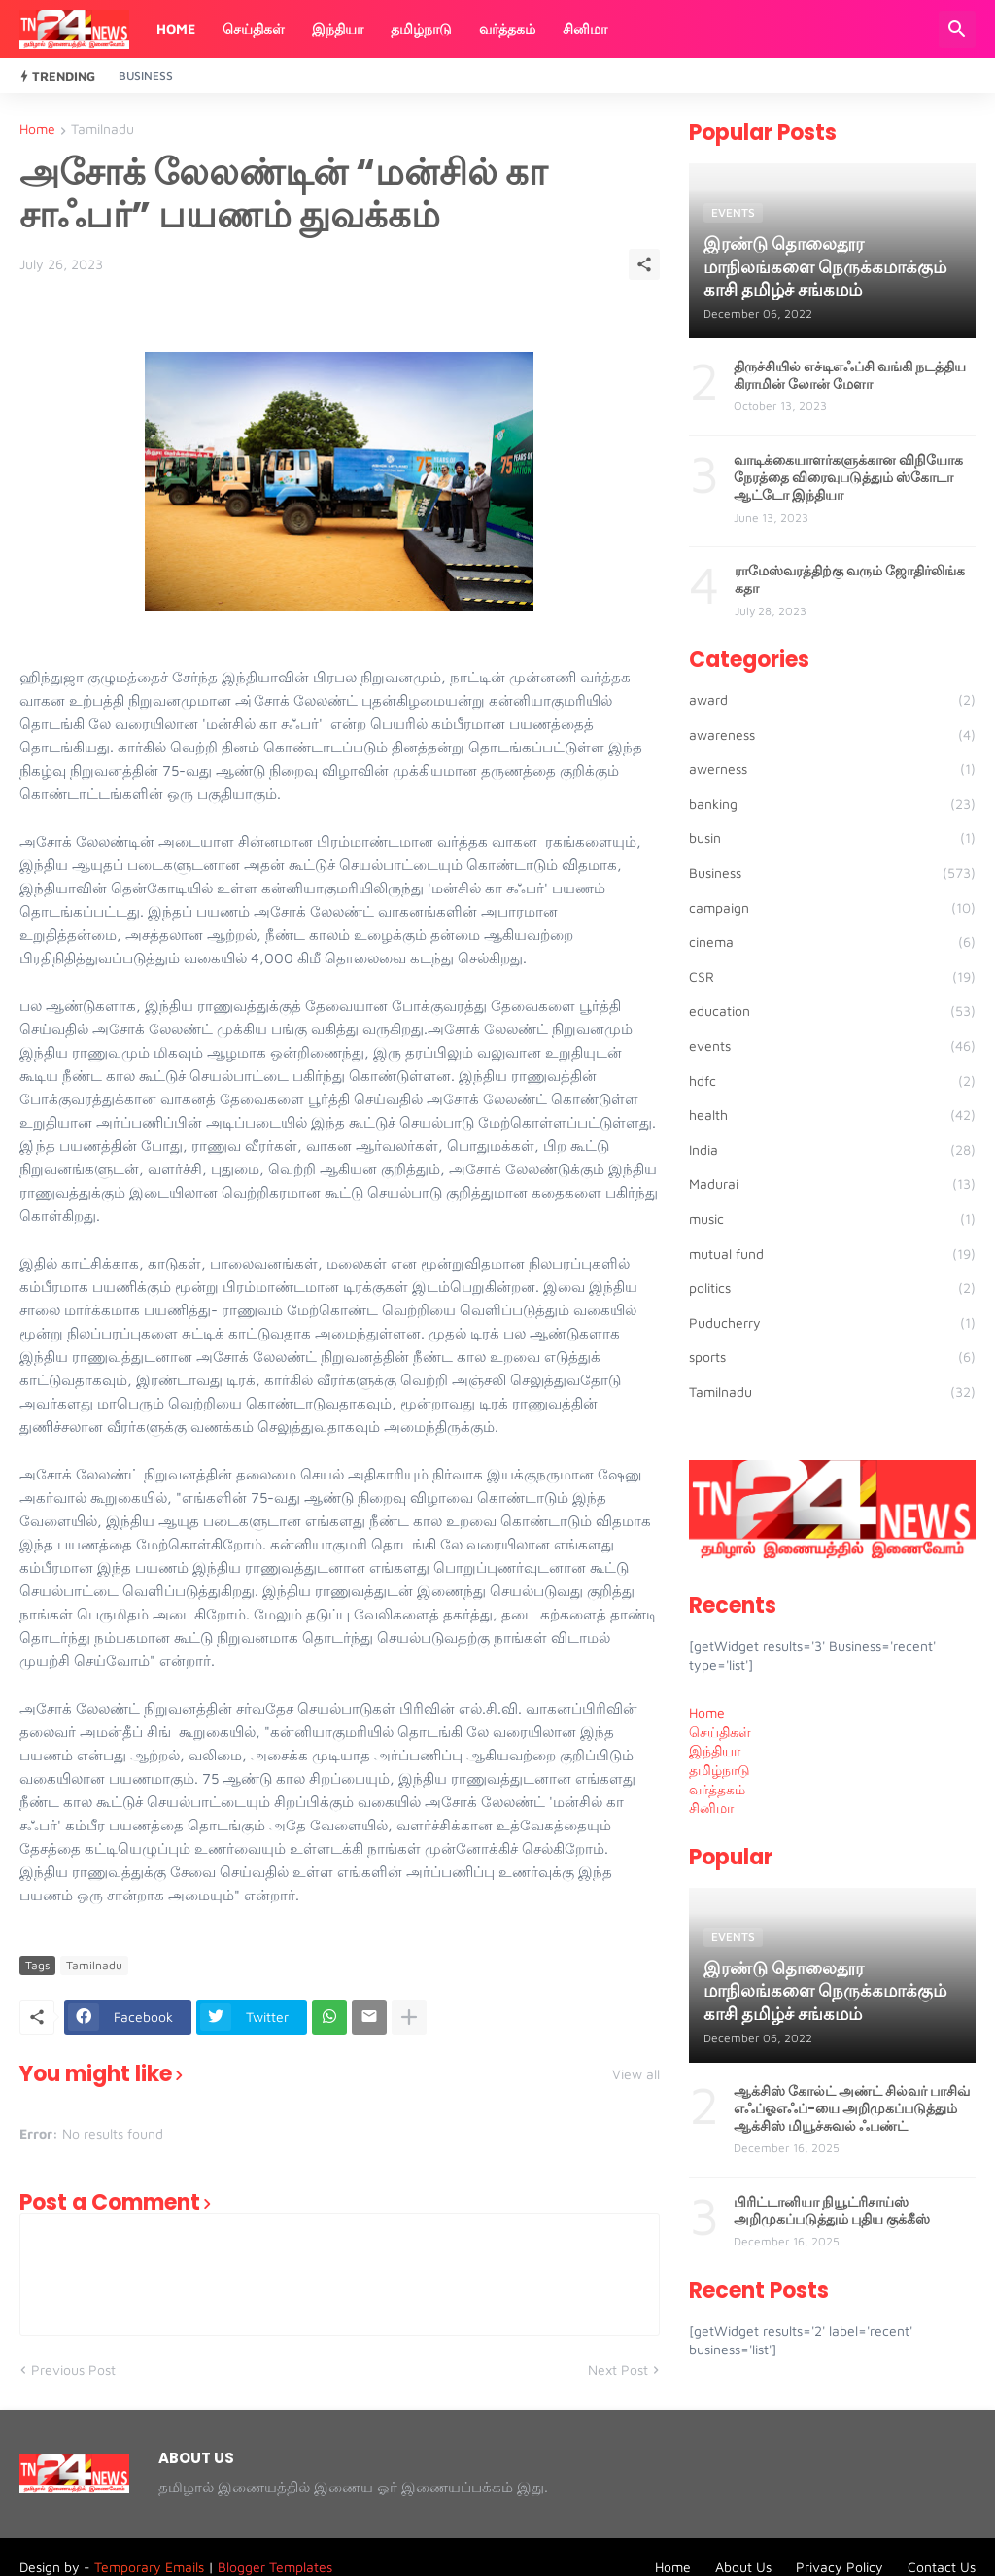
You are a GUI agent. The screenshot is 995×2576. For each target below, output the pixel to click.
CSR (832, 977)
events (832, 1046)
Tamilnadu (102, 129)
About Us (743, 2567)
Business (146, 75)
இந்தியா (337, 28)
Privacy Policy (839, 2567)
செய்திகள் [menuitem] (720, 1731)
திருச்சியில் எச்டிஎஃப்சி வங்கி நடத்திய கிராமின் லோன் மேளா (850, 375)
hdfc (832, 1081)
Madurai (832, 1184)
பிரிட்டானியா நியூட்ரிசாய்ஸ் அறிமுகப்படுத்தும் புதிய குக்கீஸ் (832, 2210)
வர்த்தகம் (507, 28)
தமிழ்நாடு (421, 28)
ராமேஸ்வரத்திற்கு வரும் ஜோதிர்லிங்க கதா (850, 579)
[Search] (957, 29)
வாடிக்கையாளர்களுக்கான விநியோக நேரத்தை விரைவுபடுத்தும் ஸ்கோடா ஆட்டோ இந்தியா (848, 478)
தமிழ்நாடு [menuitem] (719, 1769)
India (832, 1150)
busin (832, 838)
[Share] (644, 264)
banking (832, 804)
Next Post (618, 2369)
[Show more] (409, 2017)
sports (832, 1357)
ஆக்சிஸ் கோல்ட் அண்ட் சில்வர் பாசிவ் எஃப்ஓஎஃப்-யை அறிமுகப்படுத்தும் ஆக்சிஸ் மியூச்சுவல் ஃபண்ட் (852, 2109)
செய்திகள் (254, 28)
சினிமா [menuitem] (711, 1807)
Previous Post (73, 2369)
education (832, 1011)
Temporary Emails (149, 2567)
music (832, 1219)
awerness (832, 769)
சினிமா (585, 28)
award (832, 700)
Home (175, 28)
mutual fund (832, 1254)
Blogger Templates (275, 2567)
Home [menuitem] (707, 1712)
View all (636, 2074)
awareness (832, 735)
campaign (832, 908)
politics (832, 1288)
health (832, 1115)
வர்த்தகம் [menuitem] (717, 1789)
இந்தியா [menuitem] (714, 1750)
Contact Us (942, 2567)
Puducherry (832, 1323)
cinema (832, 942)
